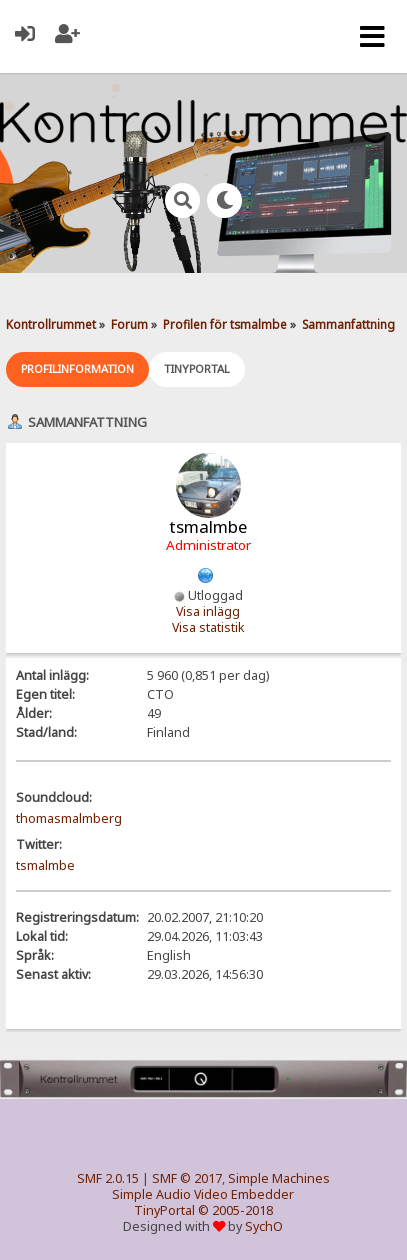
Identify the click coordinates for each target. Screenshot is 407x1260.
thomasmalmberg (69, 818)
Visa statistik (208, 627)
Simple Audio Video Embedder (203, 1194)
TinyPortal (164, 1210)
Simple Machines (279, 1178)
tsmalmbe (45, 865)
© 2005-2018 (235, 1210)
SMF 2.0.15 (108, 1178)
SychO (264, 1226)
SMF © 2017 (187, 1178)
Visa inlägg (208, 611)
